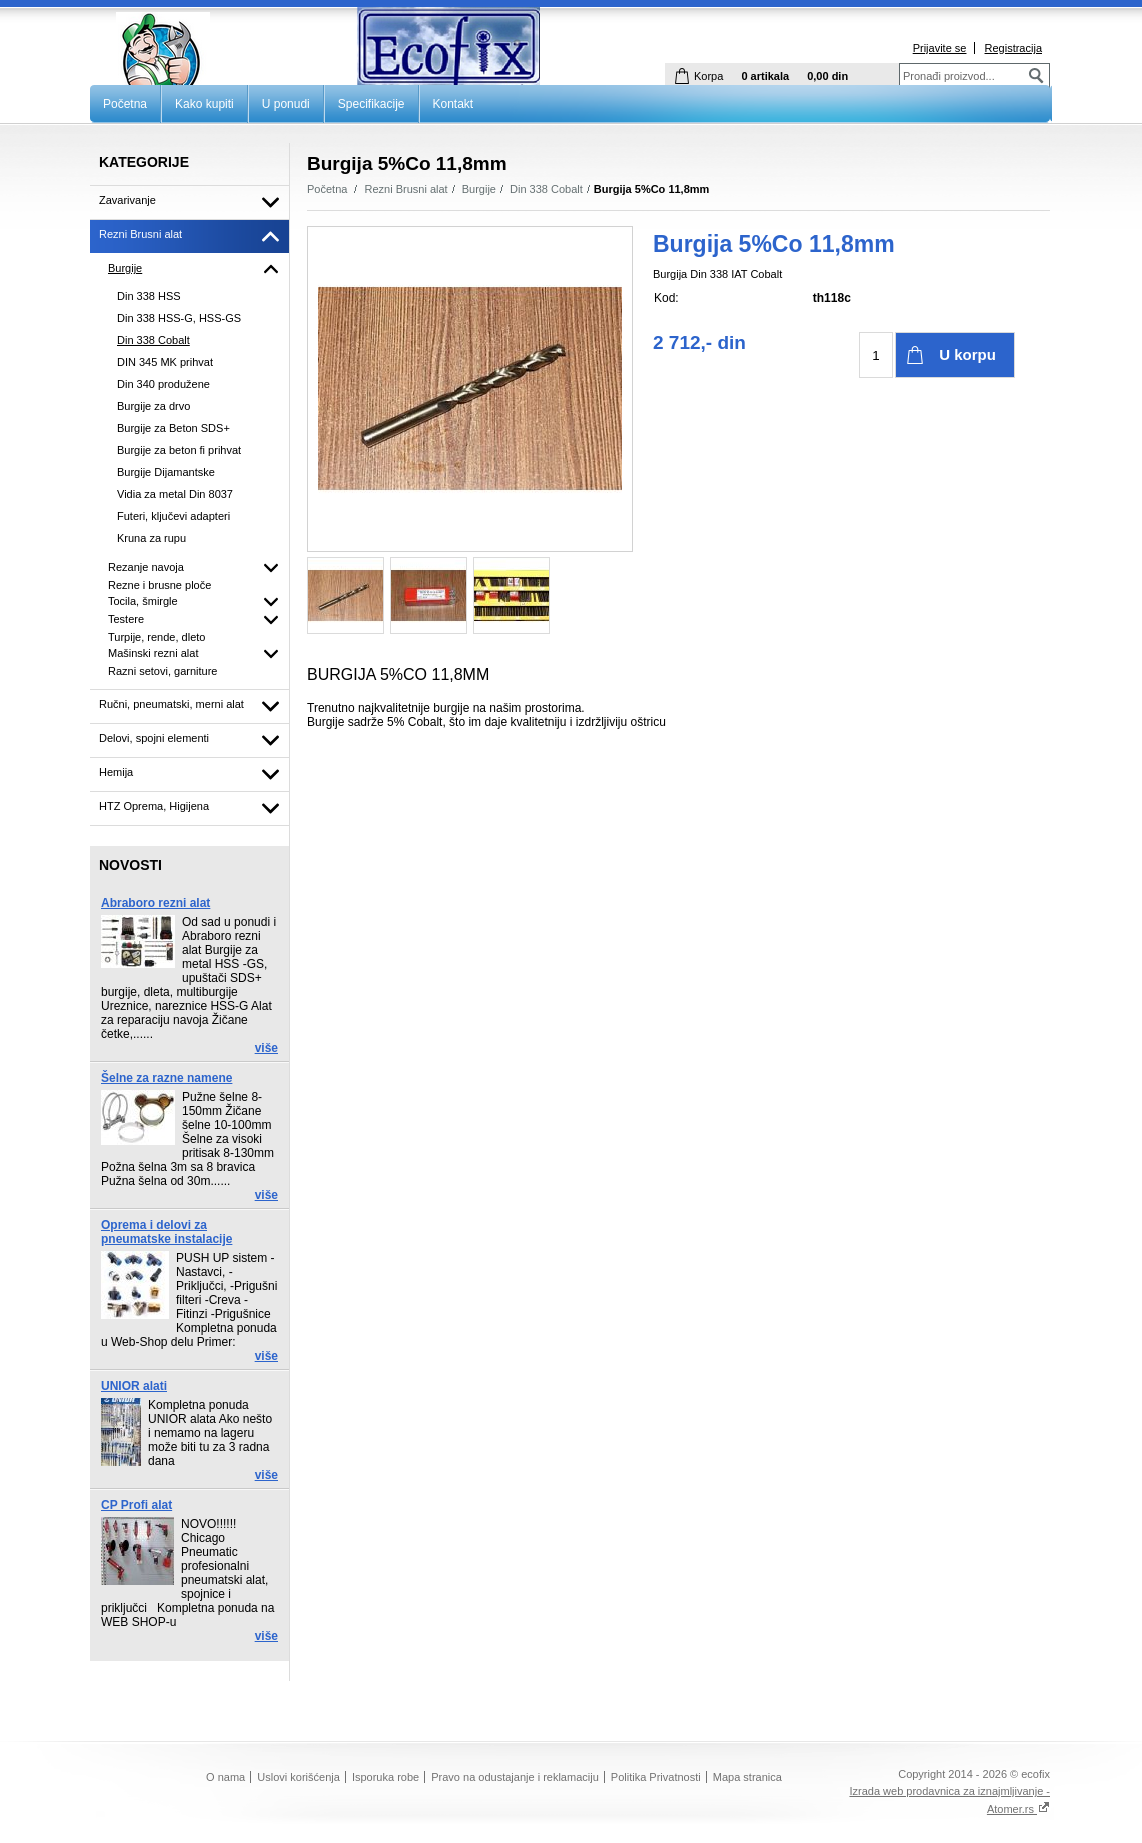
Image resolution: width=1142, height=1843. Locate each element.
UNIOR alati (134, 1386)
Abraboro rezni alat (155, 903)
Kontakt (453, 104)
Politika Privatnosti (656, 1777)
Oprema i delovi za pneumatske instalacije (166, 1232)
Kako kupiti (204, 104)
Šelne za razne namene (166, 1078)
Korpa (708, 76)
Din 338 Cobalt (546, 189)
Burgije (479, 189)
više (266, 1048)
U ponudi (286, 104)
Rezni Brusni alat (406, 189)
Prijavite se (940, 48)
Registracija (1013, 48)
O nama (225, 1777)
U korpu (967, 354)
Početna (125, 104)
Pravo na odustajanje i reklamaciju (515, 1777)
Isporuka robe (385, 1777)
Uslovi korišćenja (298, 1777)
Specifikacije (371, 104)
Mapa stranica (747, 1777)
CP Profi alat (136, 1505)
